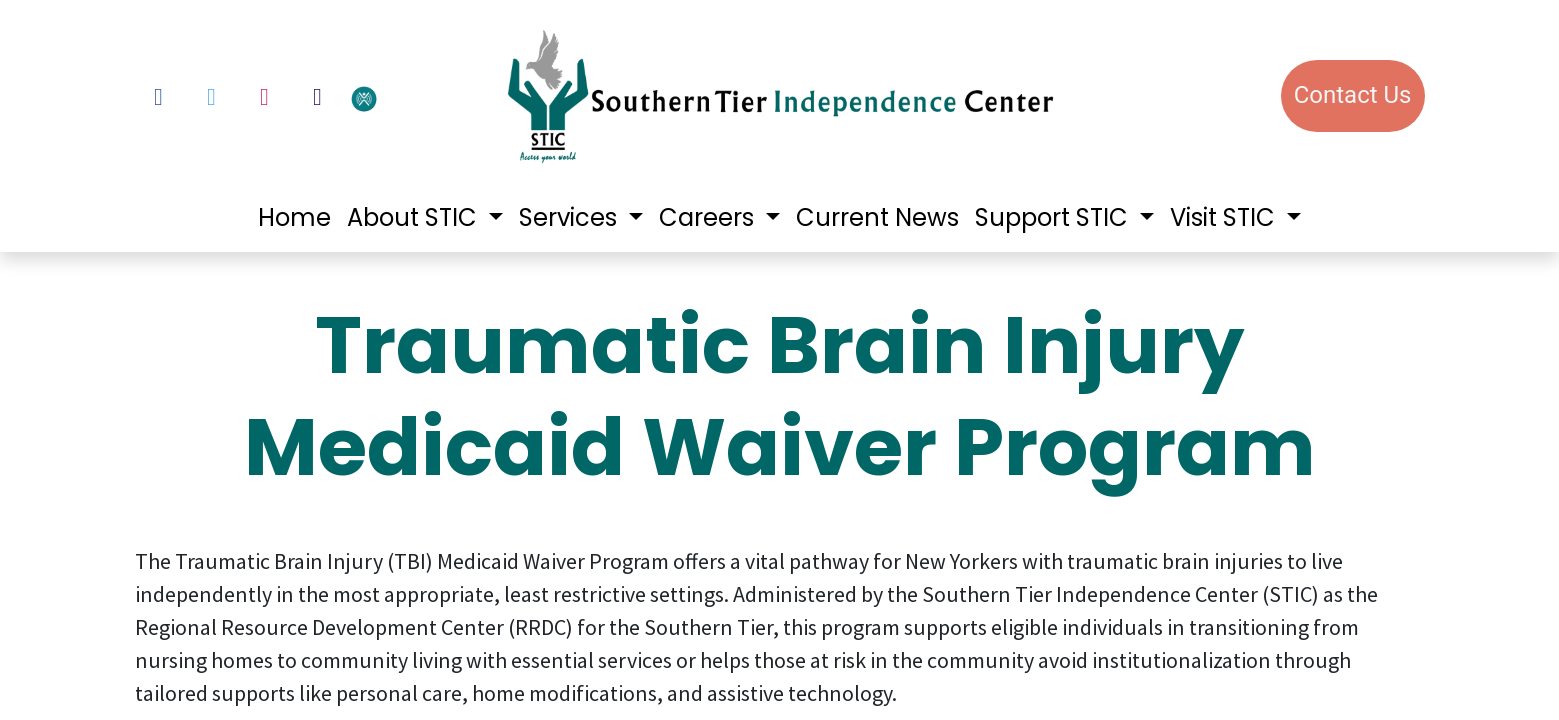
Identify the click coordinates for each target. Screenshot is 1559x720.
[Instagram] (265, 97)
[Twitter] (212, 97)
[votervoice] (415, 97)
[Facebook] (159, 97)
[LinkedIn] (318, 97)
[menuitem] (294, 218)
